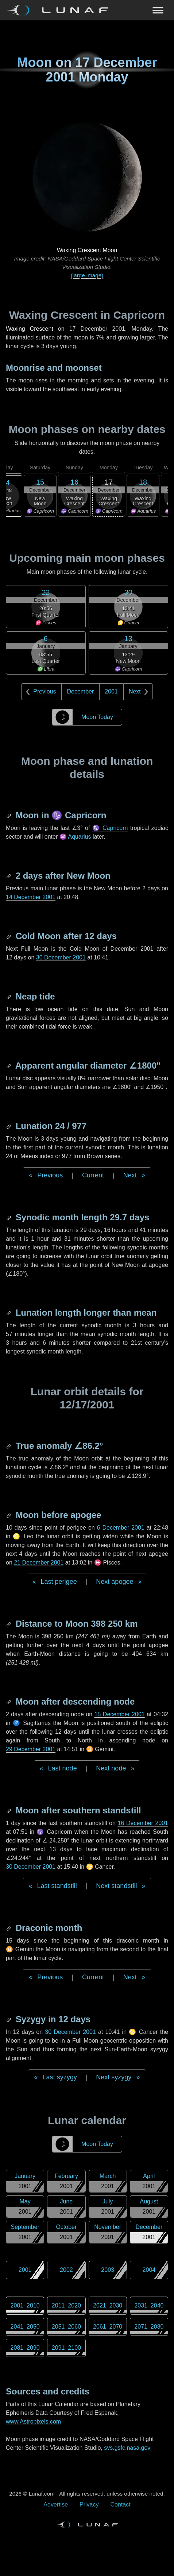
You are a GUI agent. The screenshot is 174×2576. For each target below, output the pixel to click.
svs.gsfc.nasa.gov (127, 2448)
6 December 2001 (120, 1527)
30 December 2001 (61, 957)
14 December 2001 (30, 897)
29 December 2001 (30, 1749)
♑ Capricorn (110, 828)
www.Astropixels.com (33, 2421)
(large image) (87, 275)
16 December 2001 (143, 1823)
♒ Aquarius (75, 837)
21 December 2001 (38, 1562)
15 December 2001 (119, 1714)
